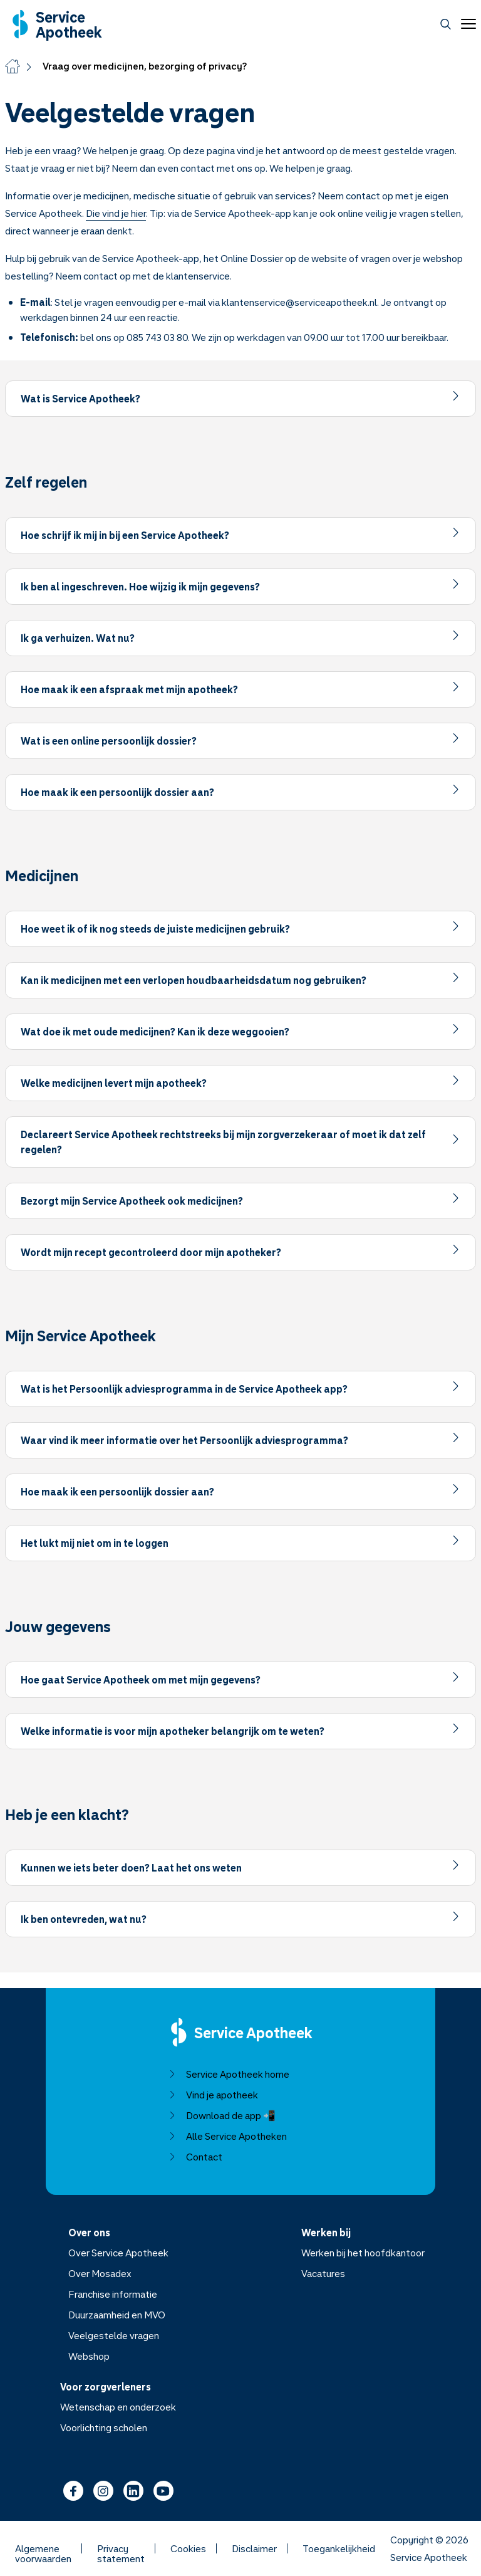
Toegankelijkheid (339, 2548)
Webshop (89, 2356)
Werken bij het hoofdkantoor (363, 2252)
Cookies (188, 2548)
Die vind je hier (116, 213)
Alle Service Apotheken (227, 2136)
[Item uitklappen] (240, 398)
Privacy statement (121, 2548)
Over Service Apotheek (118, 2252)
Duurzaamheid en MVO (116, 2315)
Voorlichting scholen (103, 2427)
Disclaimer (254, 2548)
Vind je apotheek (213, 2095)
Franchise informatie (112, 2294)
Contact (195, 2157)
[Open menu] (466, 24)
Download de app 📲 (222, 2115)
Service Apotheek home (228, 2074)
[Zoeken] (445, 24)
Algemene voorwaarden (43, 2548)
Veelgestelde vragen (113, 2335)
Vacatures (323, 2273)
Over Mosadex (100, 2273)
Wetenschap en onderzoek (118, 2407)
